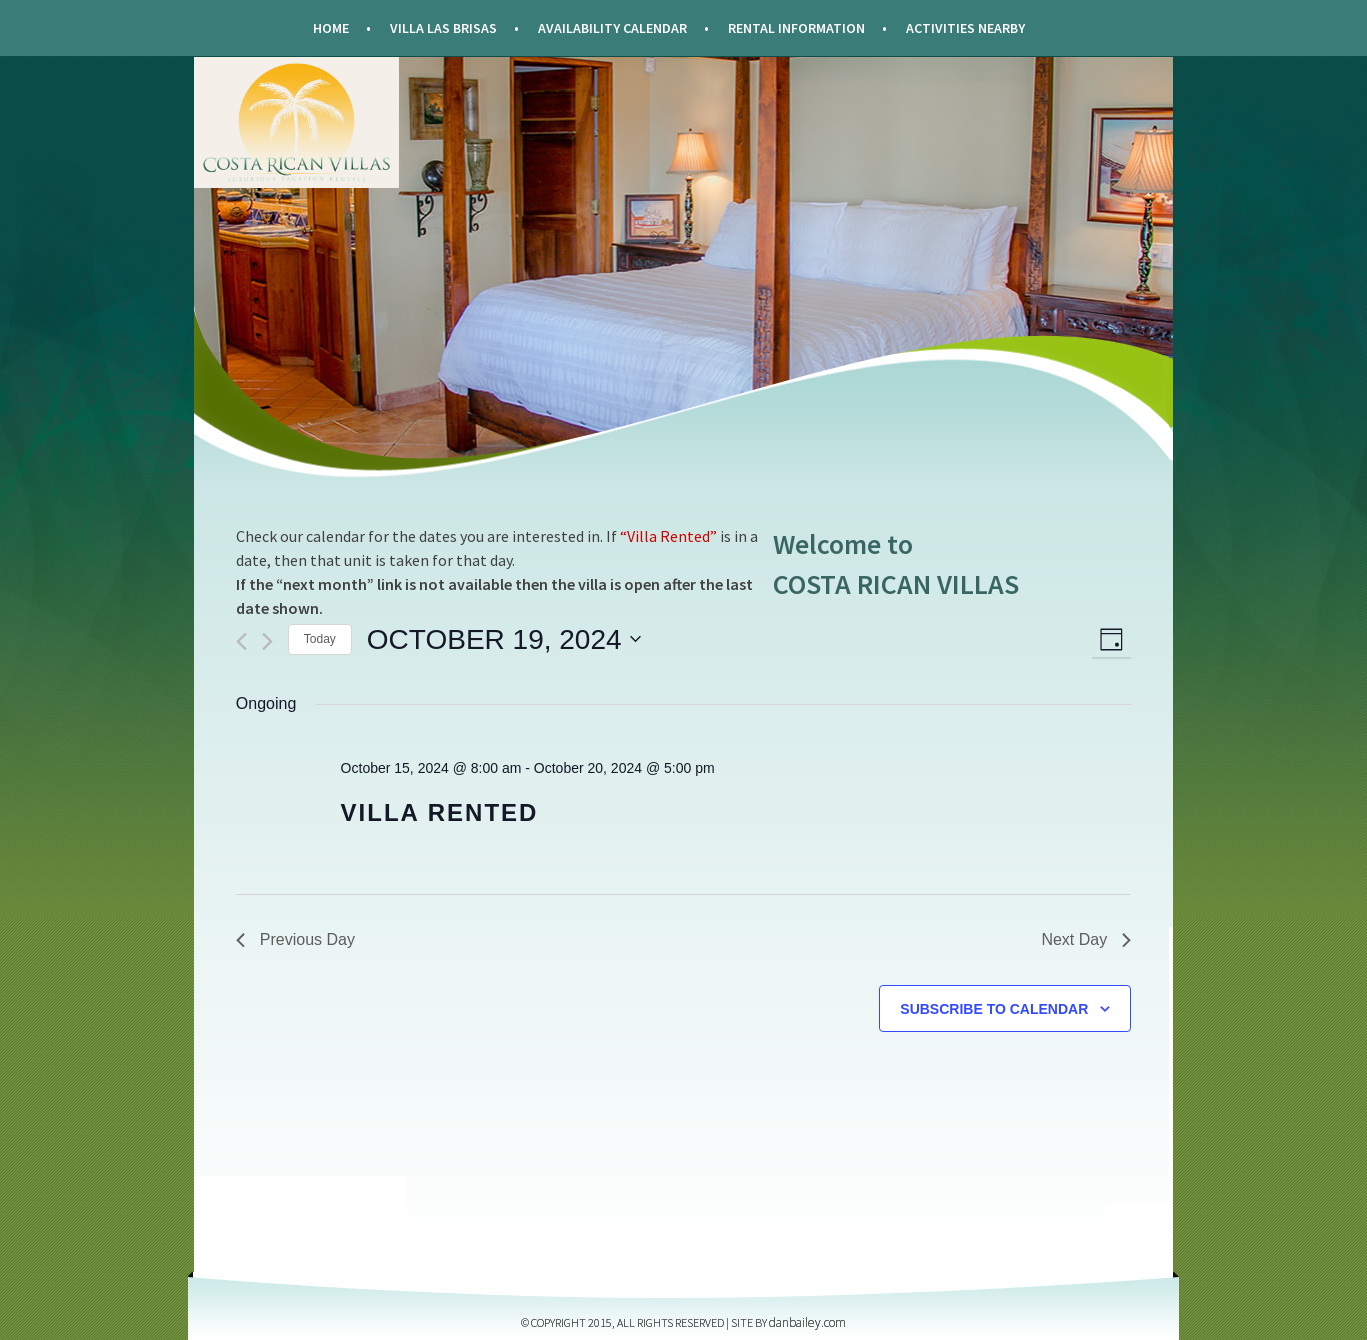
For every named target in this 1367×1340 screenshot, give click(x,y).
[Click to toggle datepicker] (504, 640)
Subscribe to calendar (994, 1009)
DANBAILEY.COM (807, 1322)
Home (331, 28)
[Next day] (267, 641)
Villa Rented (440, 812)
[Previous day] (241, 641)
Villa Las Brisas (443, 28)
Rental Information (796, 28)
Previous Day (295, 939)
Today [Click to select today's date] (320, 639)
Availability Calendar (612, 28)
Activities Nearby (965, 28)
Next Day (1086, 939)
